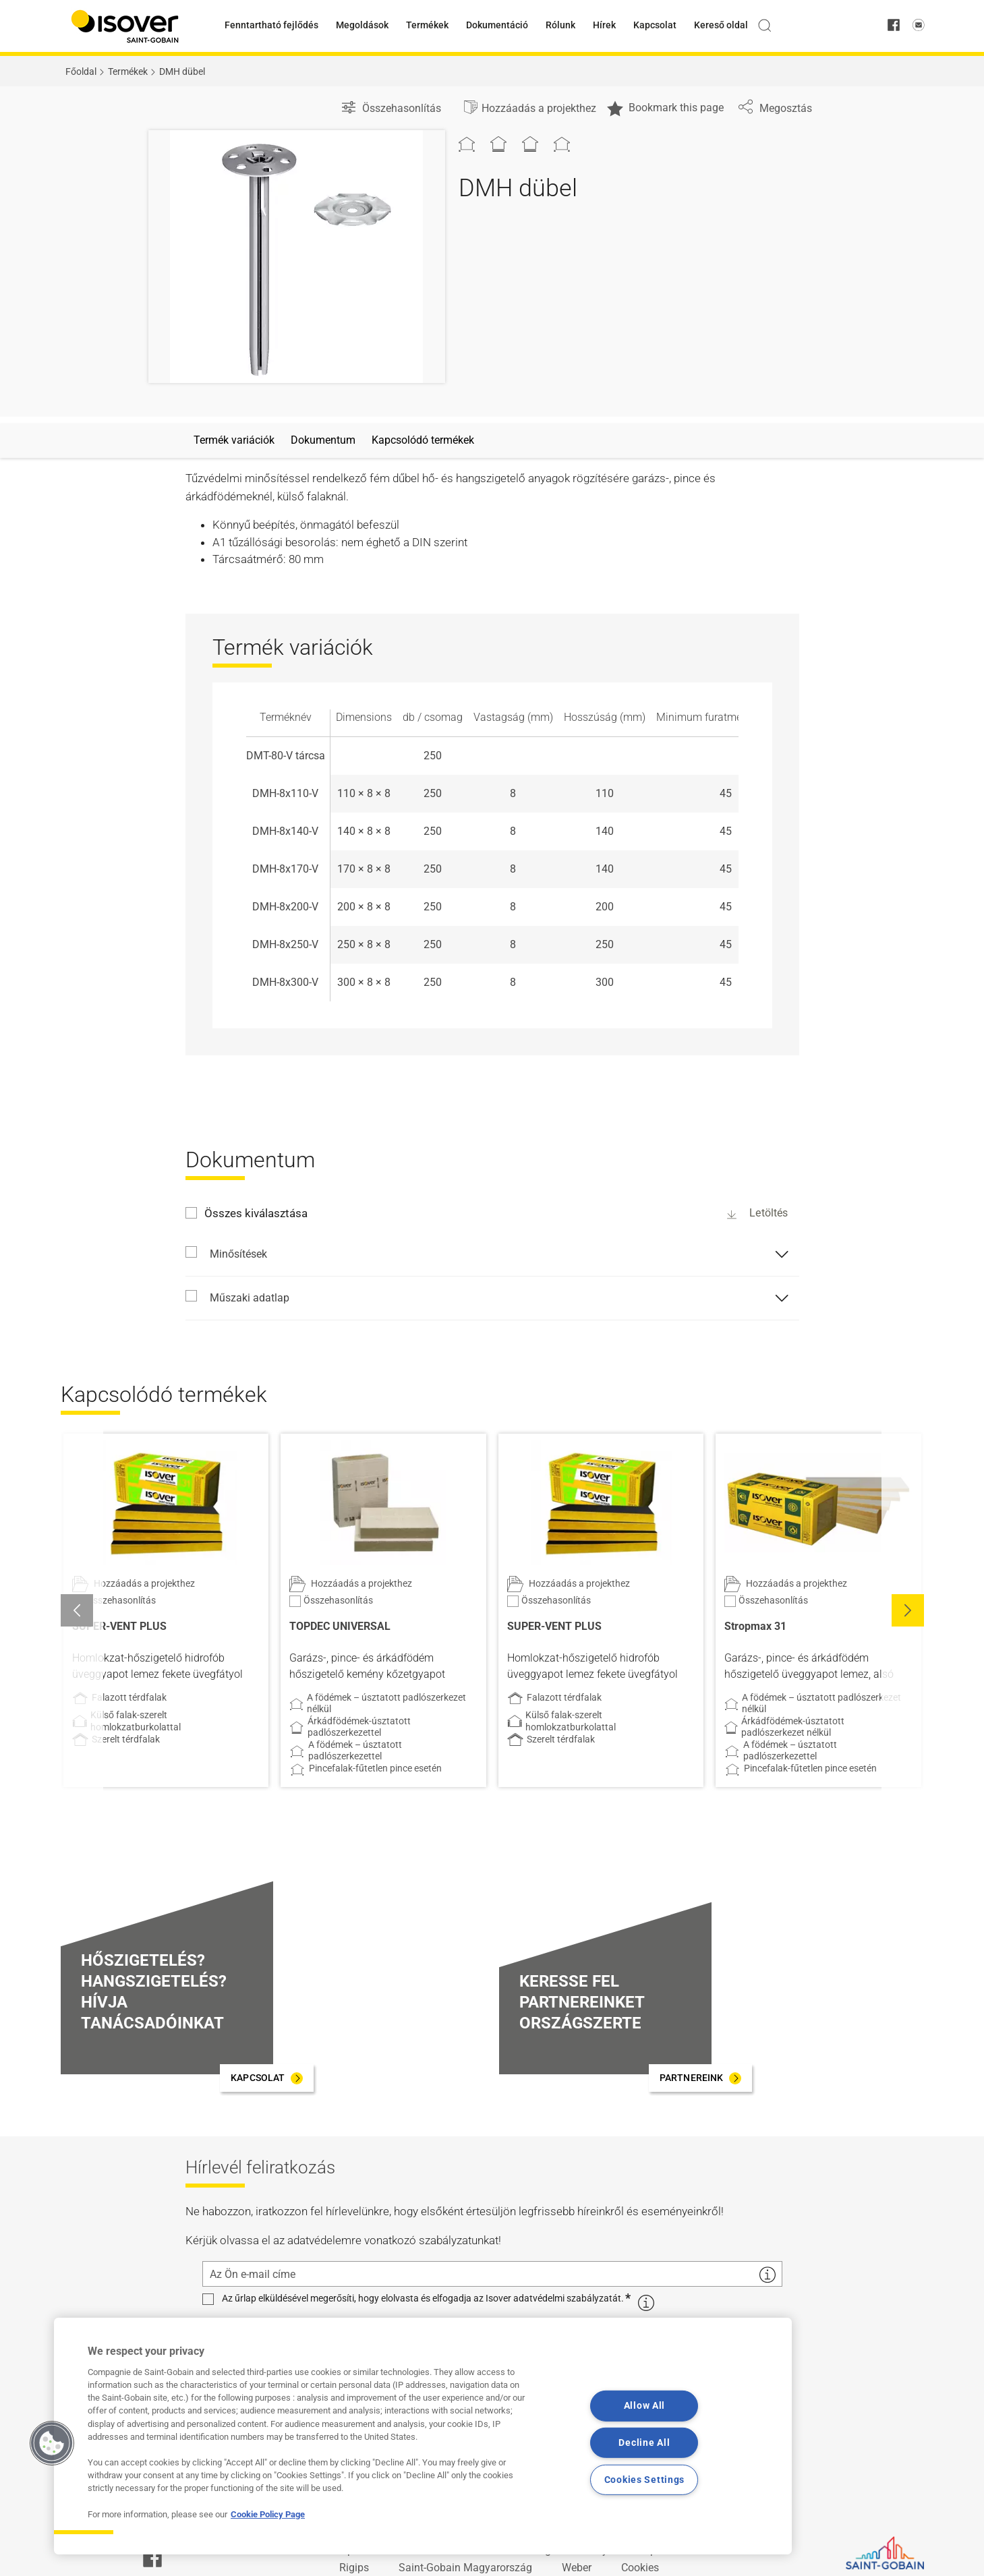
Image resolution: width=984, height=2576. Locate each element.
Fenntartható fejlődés (271, 25)
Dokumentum (323, 440)
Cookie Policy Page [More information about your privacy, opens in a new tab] (268, 2514)
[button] (908, 1610)
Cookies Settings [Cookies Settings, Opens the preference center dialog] (644, 2480)
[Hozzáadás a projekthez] (529, 108)
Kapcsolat (654, 25)
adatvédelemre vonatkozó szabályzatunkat (392, 2240)
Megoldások (362, 25)
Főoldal (80, 71)
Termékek (427, 25)
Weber (576, 2567)
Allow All (644, 2405)
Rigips (354, 2567)
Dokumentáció (497, 25)
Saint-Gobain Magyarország (465, 2567)
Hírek (604, 25)
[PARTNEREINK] (700, 2078)
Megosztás (775, 107)
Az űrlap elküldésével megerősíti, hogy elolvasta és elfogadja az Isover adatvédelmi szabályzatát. (423, 2298)
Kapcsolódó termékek (423, 440)
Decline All (644, 2443)
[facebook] (894, 25)
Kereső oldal (721, 25)
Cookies (640, 2567)
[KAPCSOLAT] (266, 2078)
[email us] (918, 25)
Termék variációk (234, 440)
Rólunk (560, 25)
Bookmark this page (665, 108)
